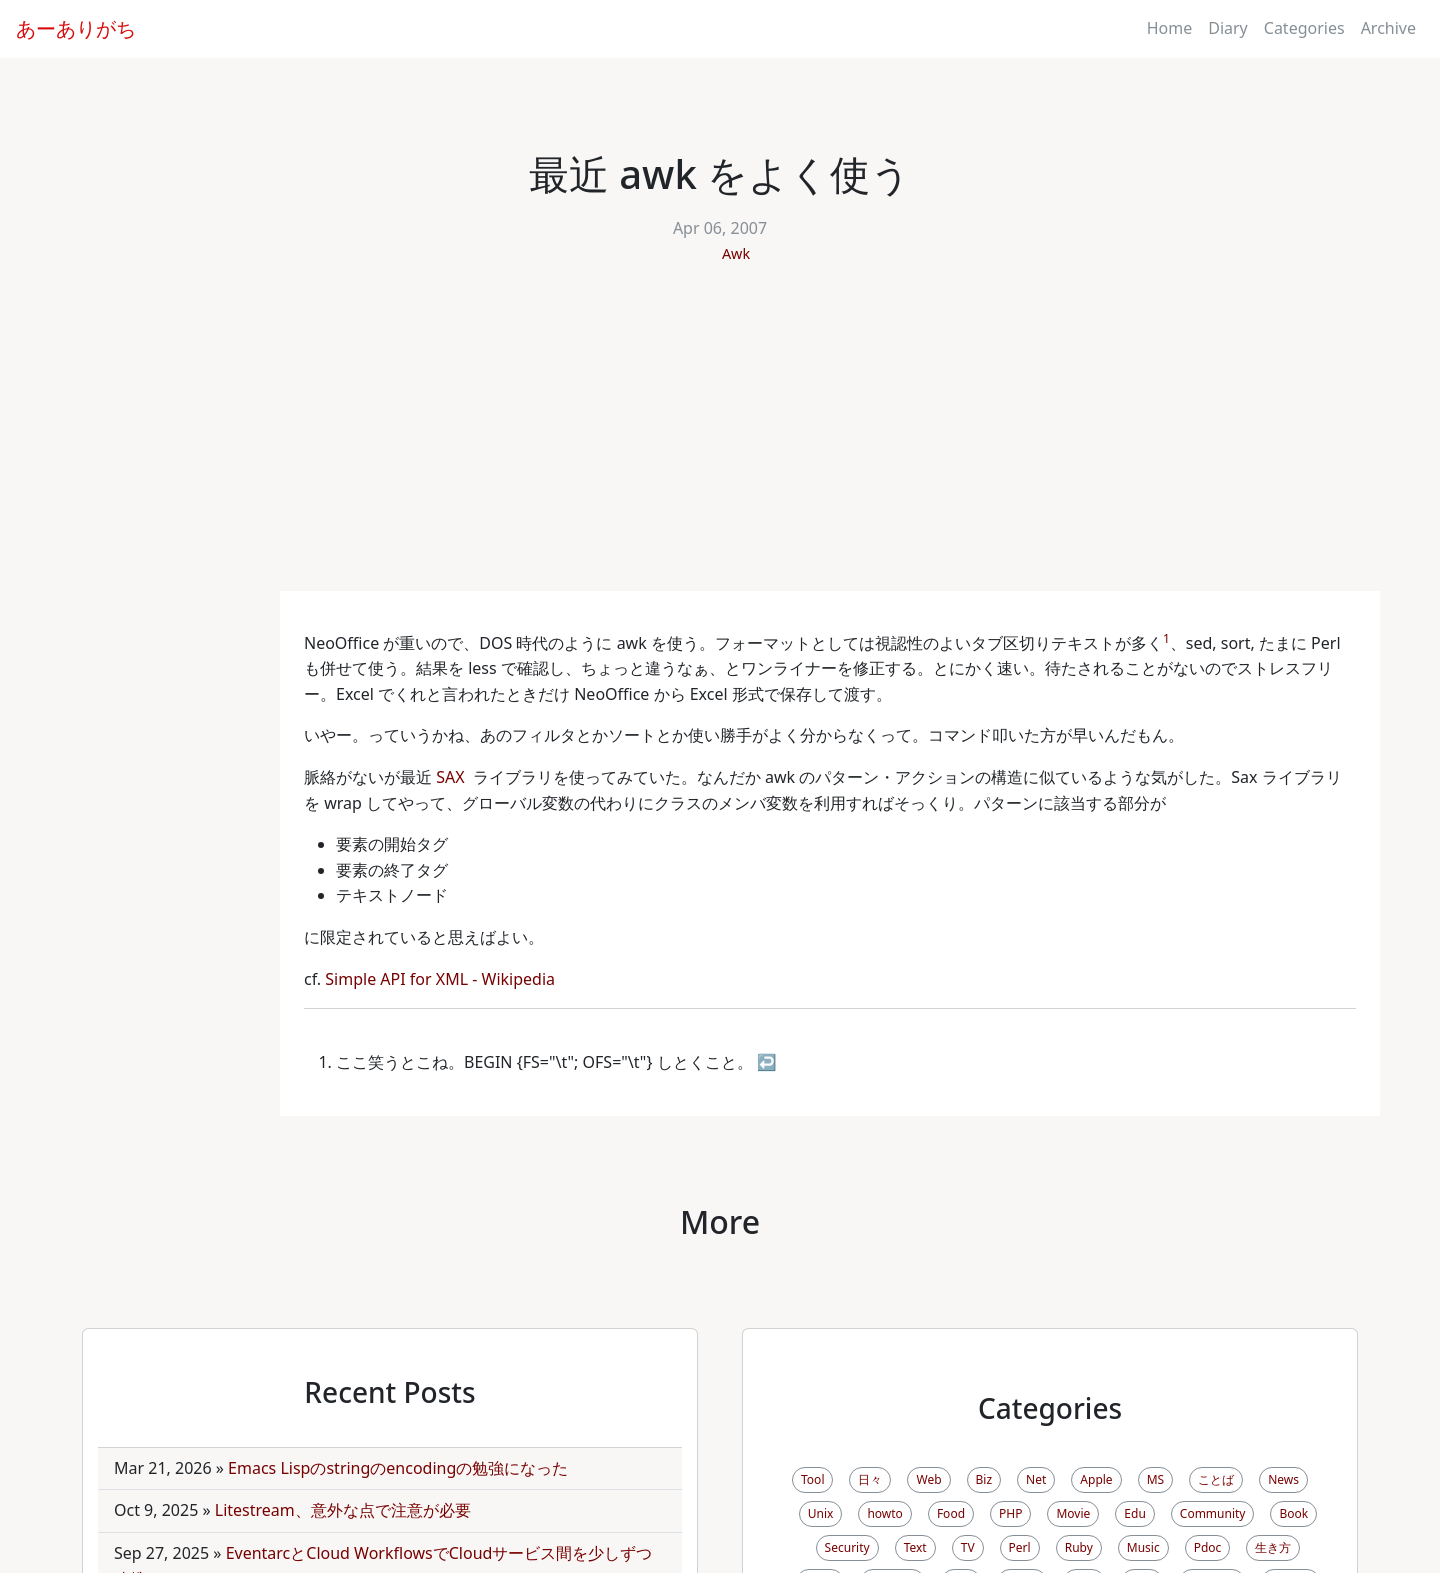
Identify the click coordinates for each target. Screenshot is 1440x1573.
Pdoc (1208, 1547)
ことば (1216, 1479)
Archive (1388, 28)
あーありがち (76, 28)
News (1283, 1479)
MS (1155, 1479)
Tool (812, 1479)
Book (1293, 1513)
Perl (1020, 1547)
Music (1143, 1547)
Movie (1073, 1513)
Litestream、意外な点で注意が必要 (343, 1510)
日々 (870, 1479)
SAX (452, 777)
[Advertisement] (720, 441)
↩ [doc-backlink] (767, 1062)
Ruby (1079, 1547)
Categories (1304, 28)
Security (847, 1547)
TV (968, 1547)
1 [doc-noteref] (1166, 638)
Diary (1228, 28)
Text (915, 1547)
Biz (984, 1479)
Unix (821, 1513)
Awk (736, 253)
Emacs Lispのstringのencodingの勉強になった (398, 1468)
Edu (1134, 1513)
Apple (1096, 1479)
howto (884, 1513)
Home (1170, 28)
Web (928, 1479)
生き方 (1273, 1547)
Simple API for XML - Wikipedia (442, 979)
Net (1036, 1479)
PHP (1010, 1513)
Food (951, 1513)
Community (1213, 1513)
